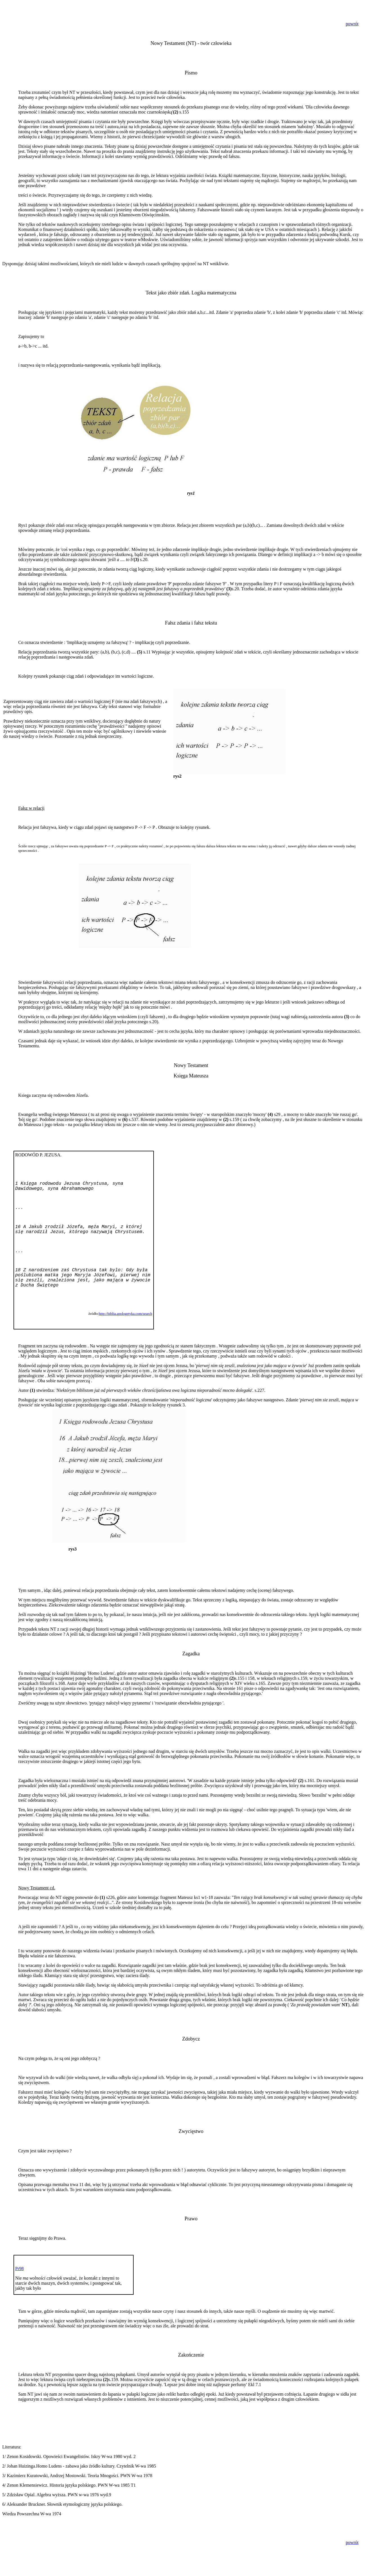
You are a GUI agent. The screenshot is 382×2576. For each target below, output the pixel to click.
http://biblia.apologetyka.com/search (125, 1313)
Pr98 (19, 2268)
